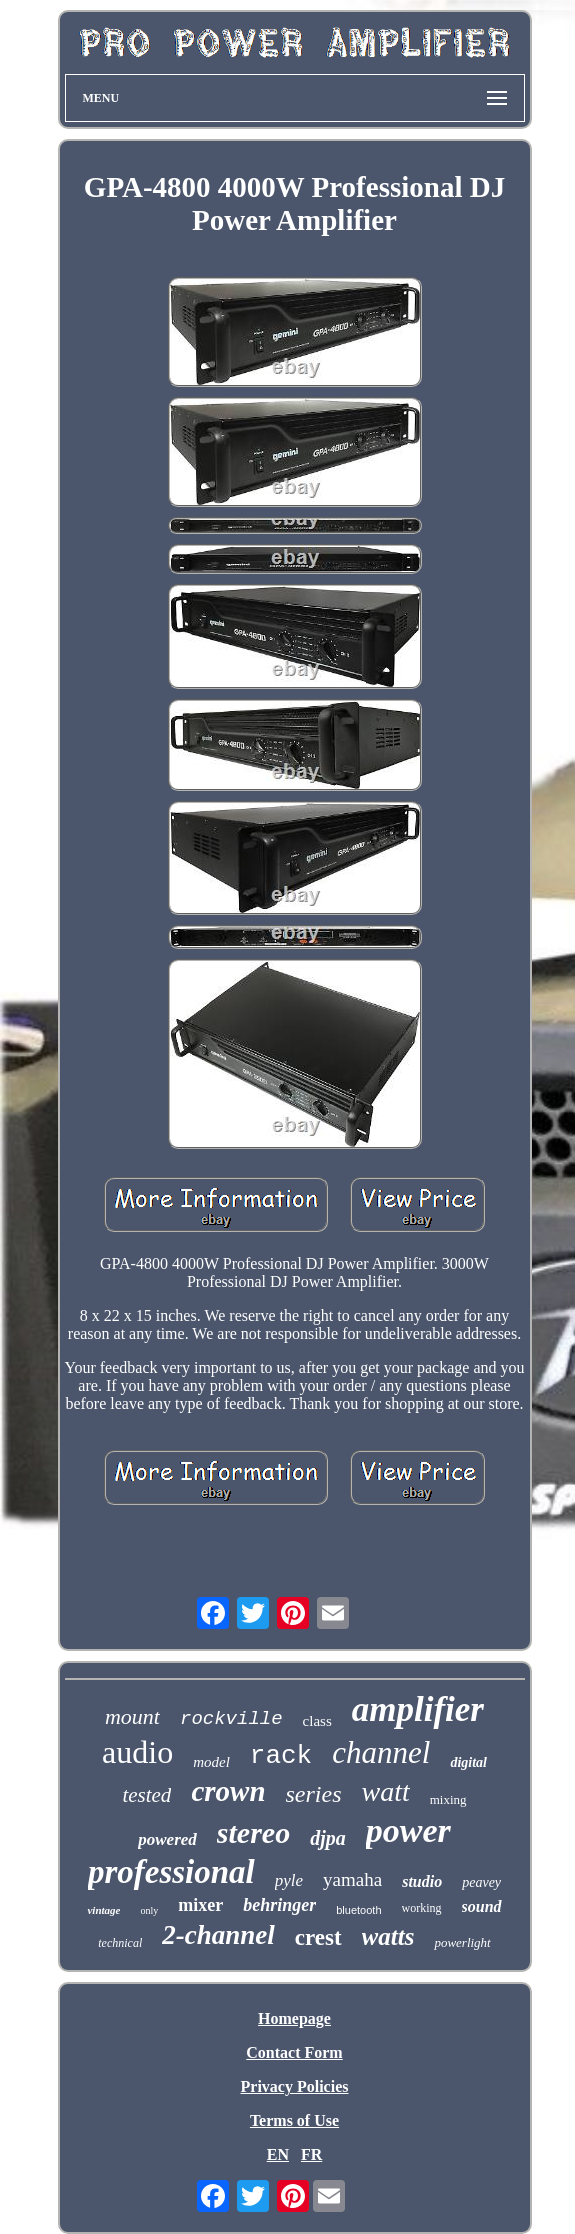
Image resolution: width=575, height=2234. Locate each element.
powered (167, 1839)
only (149, 1910)
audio (137, 1752)
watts (388, 1936)
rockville (231, 1719)
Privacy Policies (295, 2086)
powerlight (462, 1942)
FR (311, 2154)
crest (318, 1937)
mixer (200, 1905)
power (408, 1830)
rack (281, 1756)
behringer (279, 1905)
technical (120, 1943)
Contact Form (294, 2052)
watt (386, 1791)
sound (482, 1906)
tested (146, 1795)
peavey (481, 1882)
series (314, 1794)
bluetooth (358, 1910)
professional (171, 1872)
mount (132, 1716)
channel (381, 1752)
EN (278, 2154)
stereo (253, 1832)
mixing (448, 1799)
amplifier (418, 1709)
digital (468, 1762)
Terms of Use (294, 2120)
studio (422, 1881)
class (317, 1721)
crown (228, 1791)
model (211, 1762)
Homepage (294, 2018)
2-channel (218, 1935)
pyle (289, 1880)
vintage (103, 1910)
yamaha (352, 1879)
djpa (328, 1838)
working (422, 1908)
